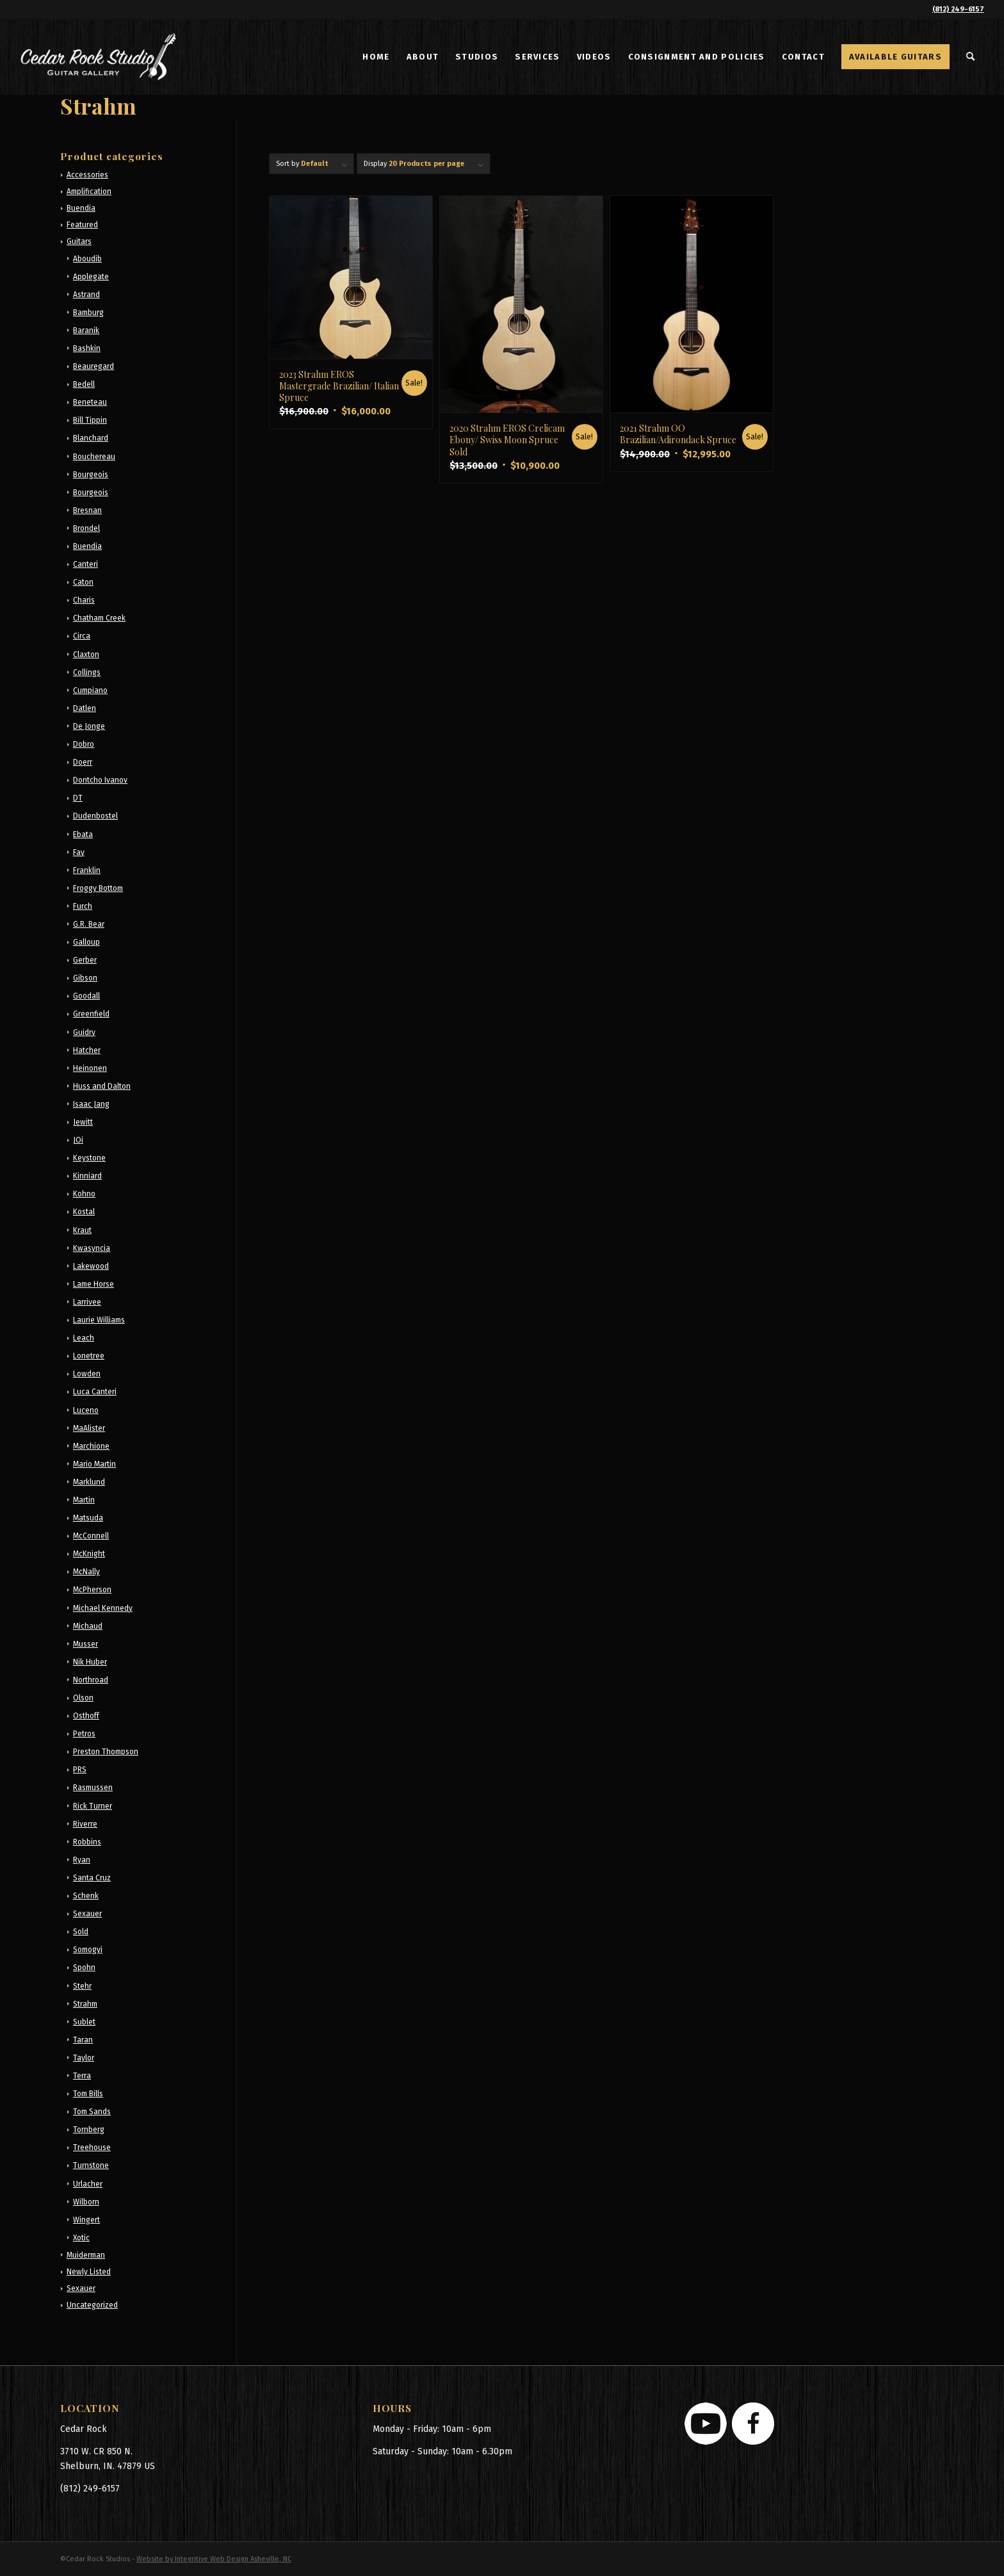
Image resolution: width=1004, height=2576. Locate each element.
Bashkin (87, 348)
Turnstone (91, 2165)
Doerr (82, 762)
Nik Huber (90, 1662)
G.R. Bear (88, 924)
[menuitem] (376, 57)
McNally (86, 1571)
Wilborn (86, 2201)
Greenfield (91, 1013)
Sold (80, 1931)
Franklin (87, 870)
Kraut (82, 1230)
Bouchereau (94, 456)
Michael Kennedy (103, 1608)
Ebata (83, 834)
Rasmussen (93, 1787)
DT (78, 798)
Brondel (86, 528)
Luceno (86, 1410)
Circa (81, 636)
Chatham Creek (99, 618)
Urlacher (87, 2184)
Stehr (82, 1986)
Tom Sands (92, 2111)
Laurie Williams (99, 1320)
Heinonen (90, 1068)
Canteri (85, 564)
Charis (84, 600)
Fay (79, 852)
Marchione (91, 1446)
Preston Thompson (105, 1751)
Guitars (79, 241)
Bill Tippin (90, 420)
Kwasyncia (91, 1248)
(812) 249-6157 (958, 9)
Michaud (87, 1626)
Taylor (83, 2057)
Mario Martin (94, 1464)
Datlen (84, 708)
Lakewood (91, 1266)
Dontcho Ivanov (100, 780)
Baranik (86, 330)
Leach (83, 1337)
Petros (84, 1733)
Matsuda (88, 1517)
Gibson (85, 978)
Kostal (84, 1211)
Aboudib (87, 258)
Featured (82, 224)
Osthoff (86, 1715)
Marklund (89, 1482)
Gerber (85, 960)
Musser (85, 1644)
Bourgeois (90, 474)
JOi (78, 1140)
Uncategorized (92, 2305)
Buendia (81, 208)
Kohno (84, 1193)
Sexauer (87, 1913)
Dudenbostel (95, 815)
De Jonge (89, 726)
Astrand (86, 294)
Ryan (81, 1859)
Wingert (86, 2219)
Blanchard (90, 438)
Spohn (84, 1967)
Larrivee (87, 1302)
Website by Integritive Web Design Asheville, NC (213, 2559)
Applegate (91, 276)
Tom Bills (88, 2093)
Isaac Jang (91, 1104)
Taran (83, 2039)
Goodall (86, 995)
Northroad (90, 1679)
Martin (84, 1500)
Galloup (86, 942)
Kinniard (87, 1175)
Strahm (85, 2004)
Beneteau (90, 402)
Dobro (83, 744)
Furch (82, 906)
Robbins (87, 1842)
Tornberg (88, 2129)
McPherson (92, 1589)
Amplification (89, 191)
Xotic (81, 2237)
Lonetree (88, 1355)
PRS (79, 1769)
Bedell (84, 384)
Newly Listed (89, 2271)
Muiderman (86, 2255)
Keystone (89, 1157)
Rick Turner (92, 1806)
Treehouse (92, 2147)
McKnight (89, 1553)
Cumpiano (90, 690)
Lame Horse (93, 1284)
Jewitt (83, 1122)
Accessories (87, 174)
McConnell (91, 1535)
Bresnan (87, 510)
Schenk (86, 1895)
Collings (87, 672)
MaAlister (89, 1428)
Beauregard (93, 366)
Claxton (86, 654)
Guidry (84, 1032)
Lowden (87, 1373)
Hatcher (87, 1050)
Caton (83, 582)
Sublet (84, 2022)
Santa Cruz (92, 1877)
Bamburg (88, 312)
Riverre (85, 1824)
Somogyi (87, 1949)
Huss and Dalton (102, 1086)
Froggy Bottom (98, 888)
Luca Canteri (95, 1391)
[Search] (971, 57)
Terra (82, 2075)
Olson (83, 1697)
